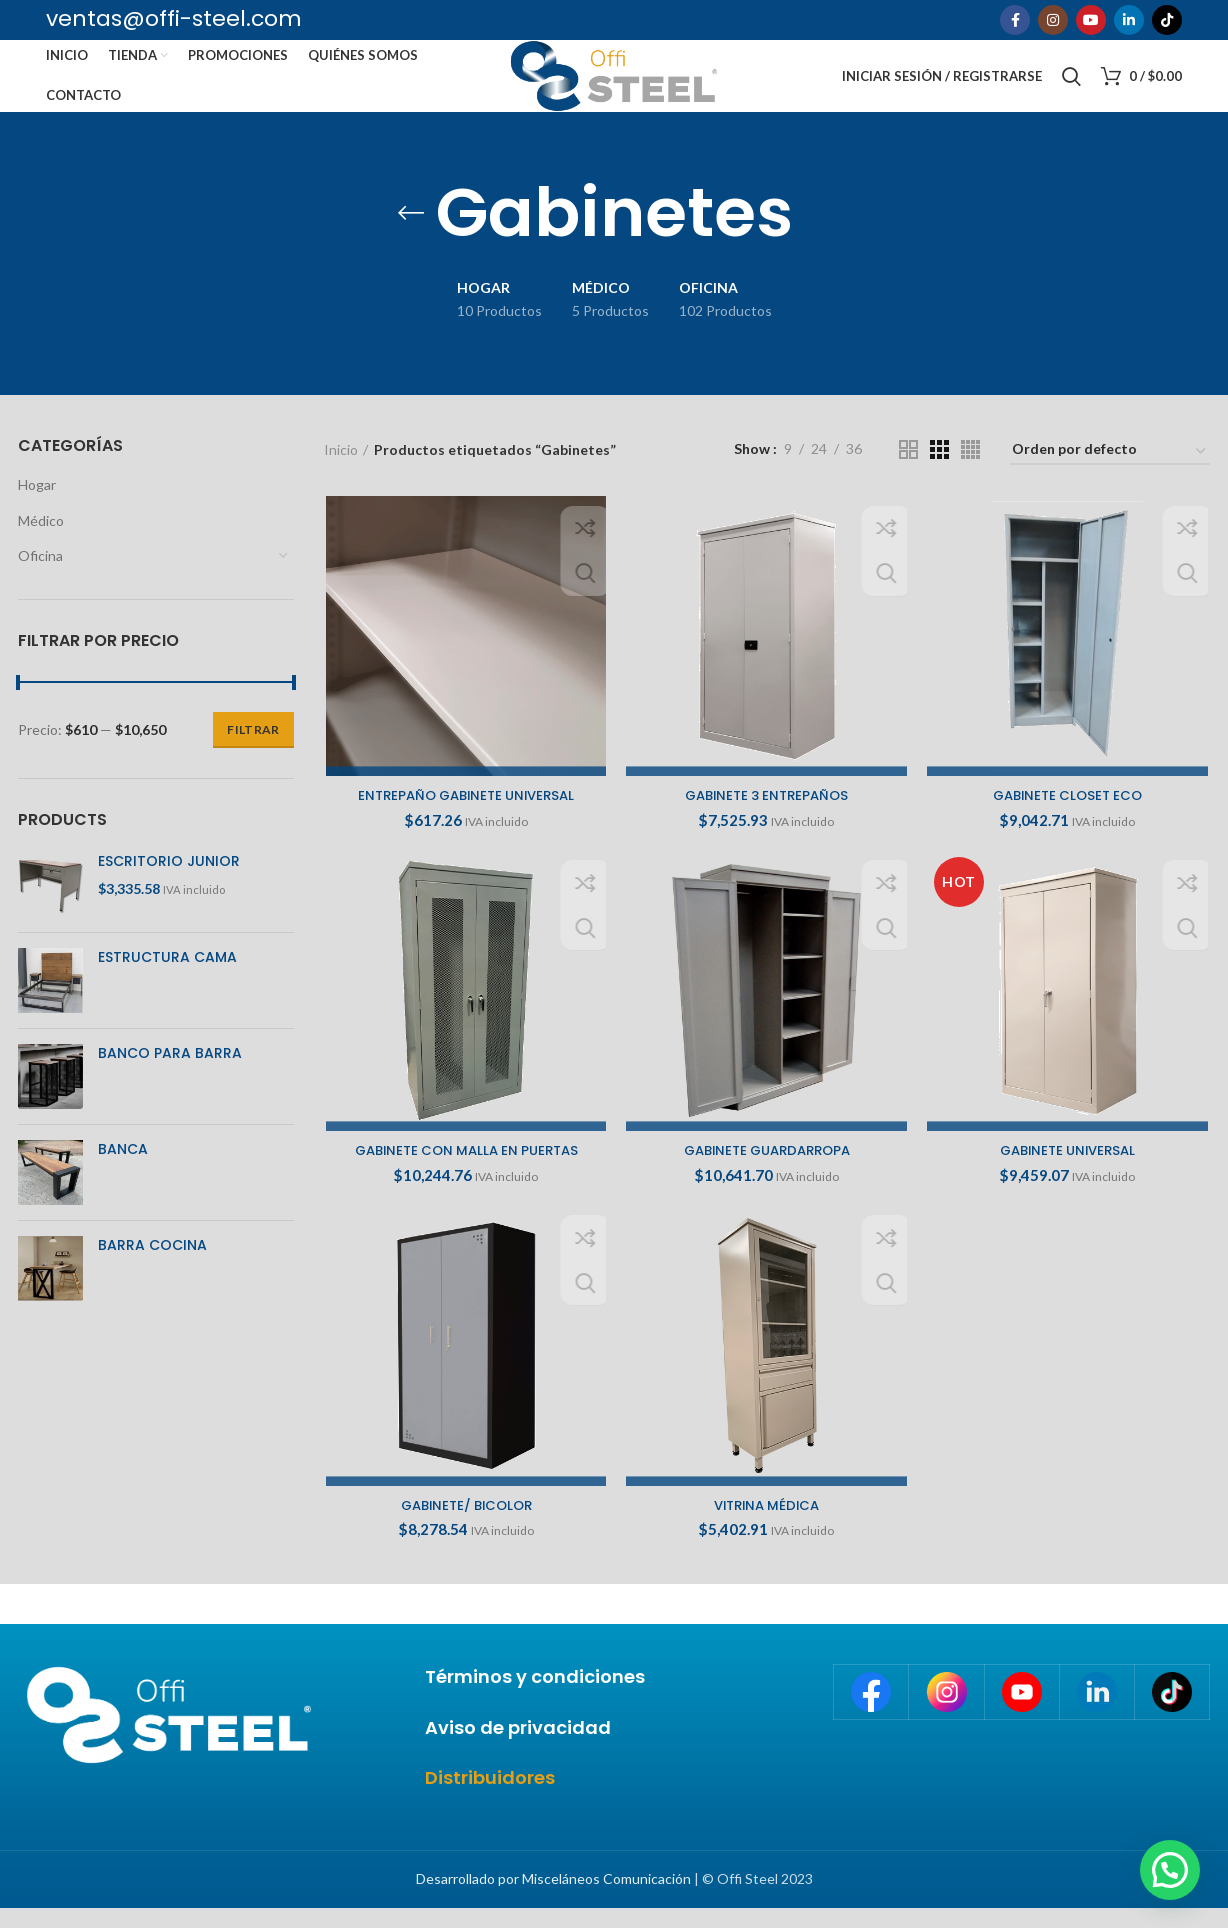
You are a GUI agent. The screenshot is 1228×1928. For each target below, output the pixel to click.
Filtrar (253, 749)
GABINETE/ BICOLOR (465, 1529)
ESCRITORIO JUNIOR (169, 880)
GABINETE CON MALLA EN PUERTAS (464, 1173)
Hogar (37, 504)
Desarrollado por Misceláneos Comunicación (553, 1898)
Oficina (40, 575)
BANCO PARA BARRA (170, 1072)
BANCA (123, 1168)
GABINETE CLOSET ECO (1068, 816)
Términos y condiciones (535, 1696)
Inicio (341, 468)
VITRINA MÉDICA (767, 1529)
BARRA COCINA (152, 1264)
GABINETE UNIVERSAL (1069, 1173)
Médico (41, 539)
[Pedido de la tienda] (1110, 471)
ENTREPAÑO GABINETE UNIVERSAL (465, 816)
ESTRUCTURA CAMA (167, 976)
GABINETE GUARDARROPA (766, 1173)
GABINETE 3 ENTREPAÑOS (766, 816)
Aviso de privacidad (518, 1746)
